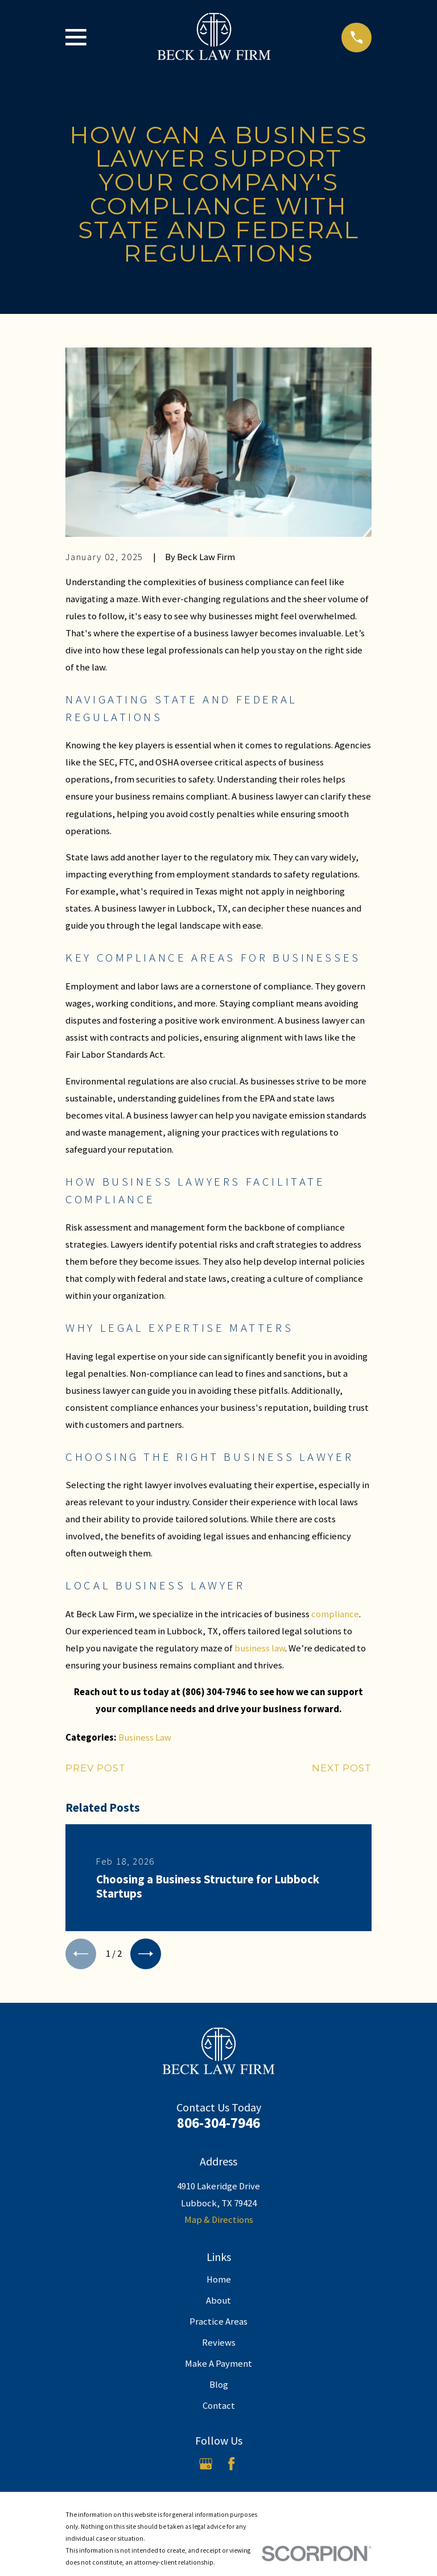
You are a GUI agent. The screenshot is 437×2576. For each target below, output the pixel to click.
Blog (218, 2388)
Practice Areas (218, 2325)
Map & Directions (218, 2223)
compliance (335, 1614)
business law (259, 1648)
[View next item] (152, 1956)
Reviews (219, 2346)
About (218, 2304)
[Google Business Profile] (205, 2467)
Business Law (144, 1737)
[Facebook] (231, 2467)
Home (219, 2283)
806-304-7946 (218, 2126)
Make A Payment (218, 2367)
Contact (219, 2409)
